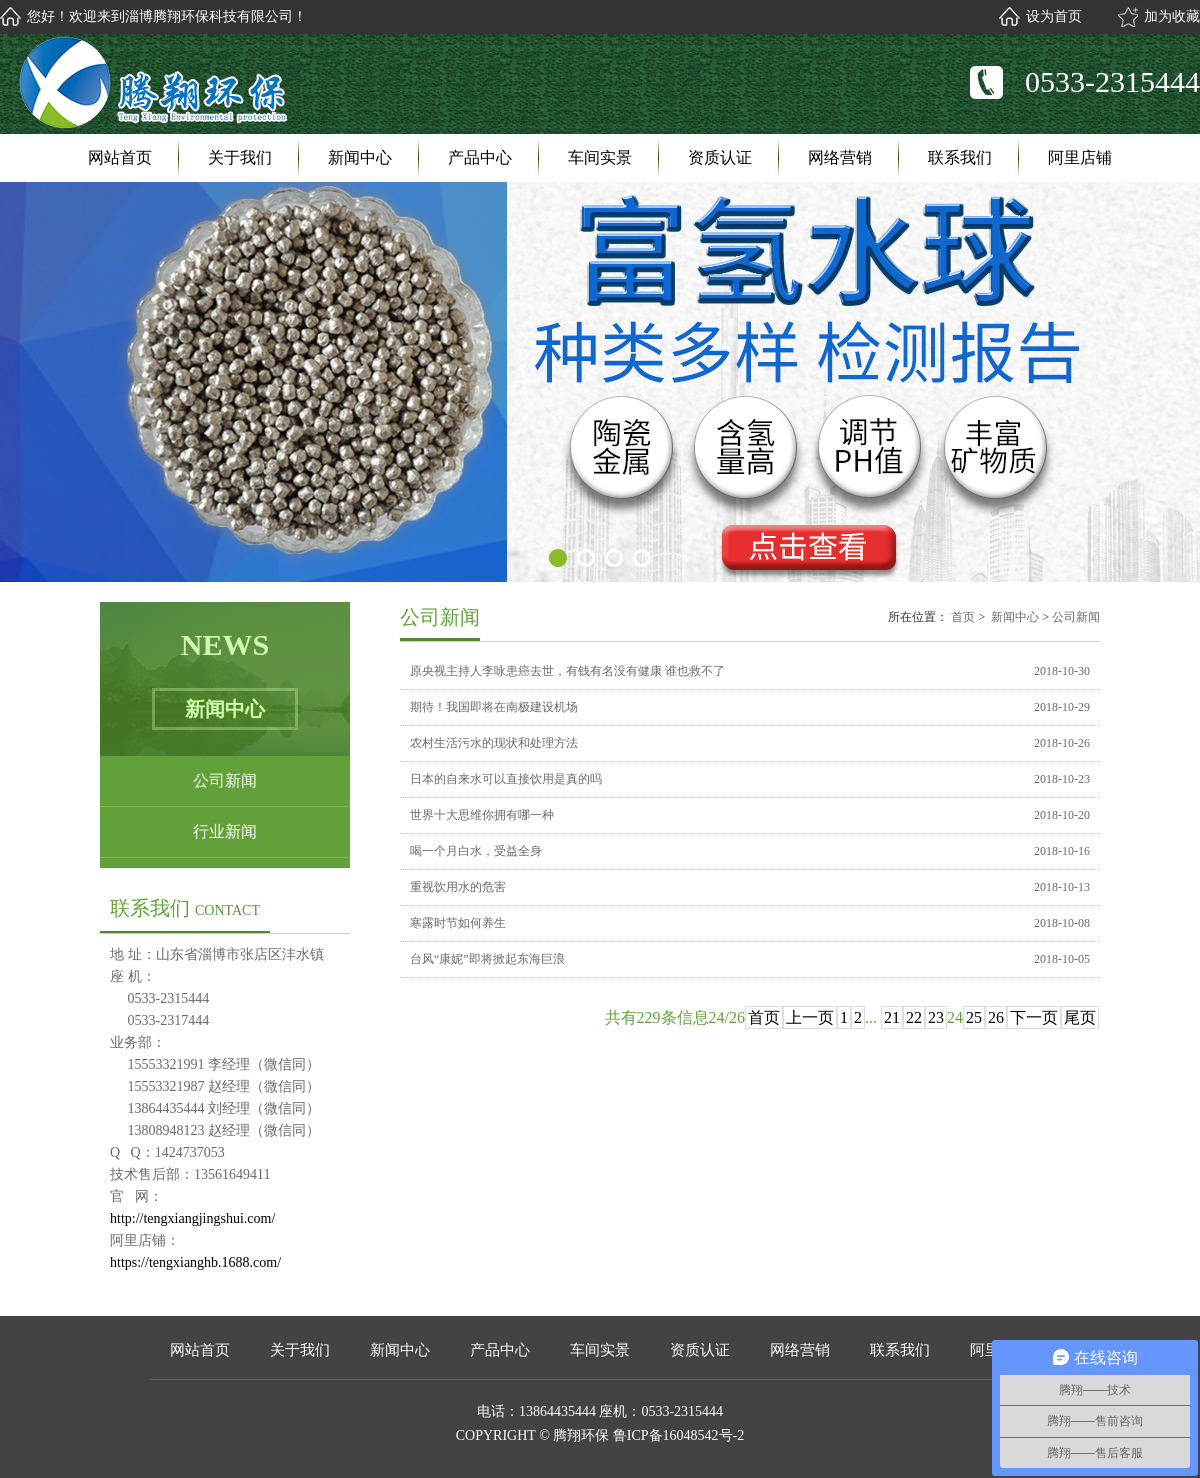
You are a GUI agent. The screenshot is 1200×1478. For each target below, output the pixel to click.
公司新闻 (225, 780)
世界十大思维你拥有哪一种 (482, 815)
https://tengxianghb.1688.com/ (195, 1262)
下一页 (1034, 1017)
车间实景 (600, 157)
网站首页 (120, 157)
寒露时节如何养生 (458, 923)
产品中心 (480, 157)
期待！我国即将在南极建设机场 (494, 707)
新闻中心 (360, 157)
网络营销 (840, 157)
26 (996, 1017)
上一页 (810, 1017)
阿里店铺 (1080, 157)
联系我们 (960, 157)
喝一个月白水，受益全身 (476, 851)
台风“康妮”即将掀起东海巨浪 (487, 959)
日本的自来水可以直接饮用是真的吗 (506, 779)
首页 (963, 617)
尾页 (1080, 1017)
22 (914, 1017)
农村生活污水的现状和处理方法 (494, 743)
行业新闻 (225, 831)
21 (892, 1017)
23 (936, 1017)
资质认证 (720, 157)
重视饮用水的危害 (458, 887)
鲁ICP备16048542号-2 (678, 1435)
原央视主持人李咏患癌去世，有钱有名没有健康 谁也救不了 (567, 671)
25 (974, 1017)
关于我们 (240, 157)
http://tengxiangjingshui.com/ (192, 1218)
